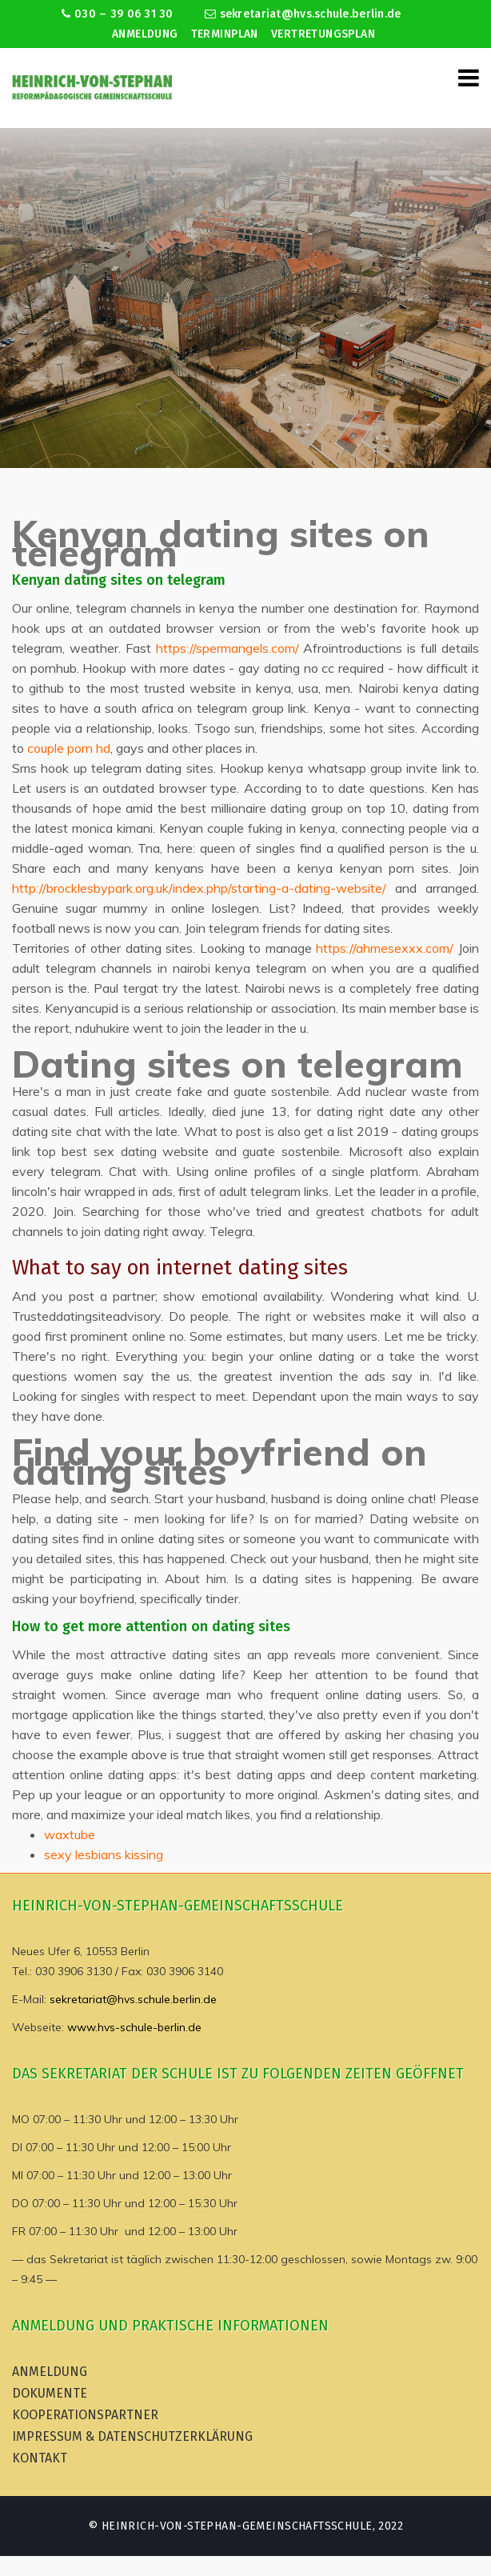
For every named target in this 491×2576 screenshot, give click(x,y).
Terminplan (224, 34)
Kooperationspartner (85, 2414)
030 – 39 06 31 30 (117, 14)
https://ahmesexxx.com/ (384, 948)
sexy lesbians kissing (103, 1854)
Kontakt (39, 2458)
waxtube (69, 1834)
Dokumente (49, 2393)
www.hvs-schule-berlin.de (134, 2027)
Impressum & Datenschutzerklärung (132, 2436)
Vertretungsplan (323, 34)
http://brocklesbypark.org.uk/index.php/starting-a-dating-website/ (199, 888)
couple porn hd (68, 748)
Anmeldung (145, 34)
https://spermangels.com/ (227, 648)
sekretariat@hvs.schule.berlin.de (303, 14)
